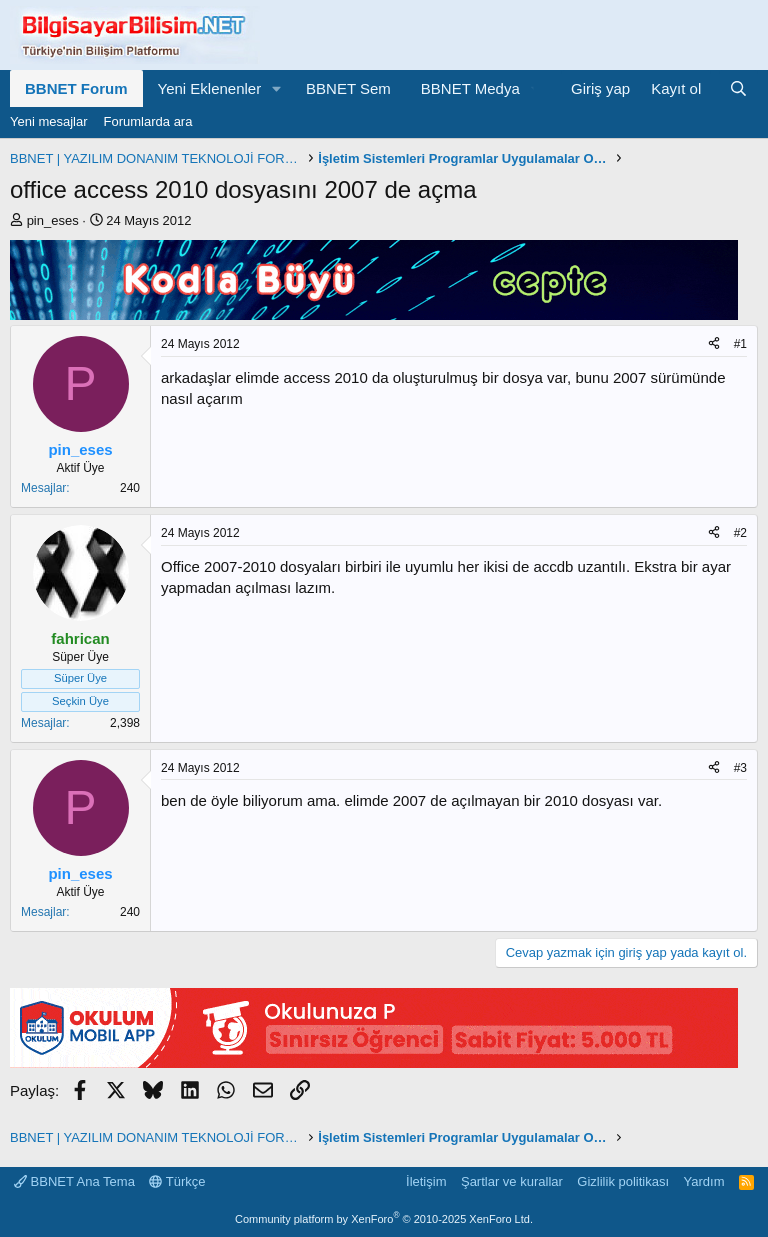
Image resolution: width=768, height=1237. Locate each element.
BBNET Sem (348, 88)
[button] (277, 88)
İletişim (426, 1181)
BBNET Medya (470, 88)
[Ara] (738, 88)
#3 (740, 768)
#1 (740, 344)
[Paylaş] (714, 344)
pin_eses (53, 220)
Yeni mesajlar (49, 121)
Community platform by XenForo (384, 1219)
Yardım (704, 1181)
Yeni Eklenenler (210, 88)
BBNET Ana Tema (74, 1181)
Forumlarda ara (148, 121)
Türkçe (177, 1181)
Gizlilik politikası (623, 1181)
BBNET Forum (76, 88)
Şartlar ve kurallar (512, 1181)
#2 (740, 533)
